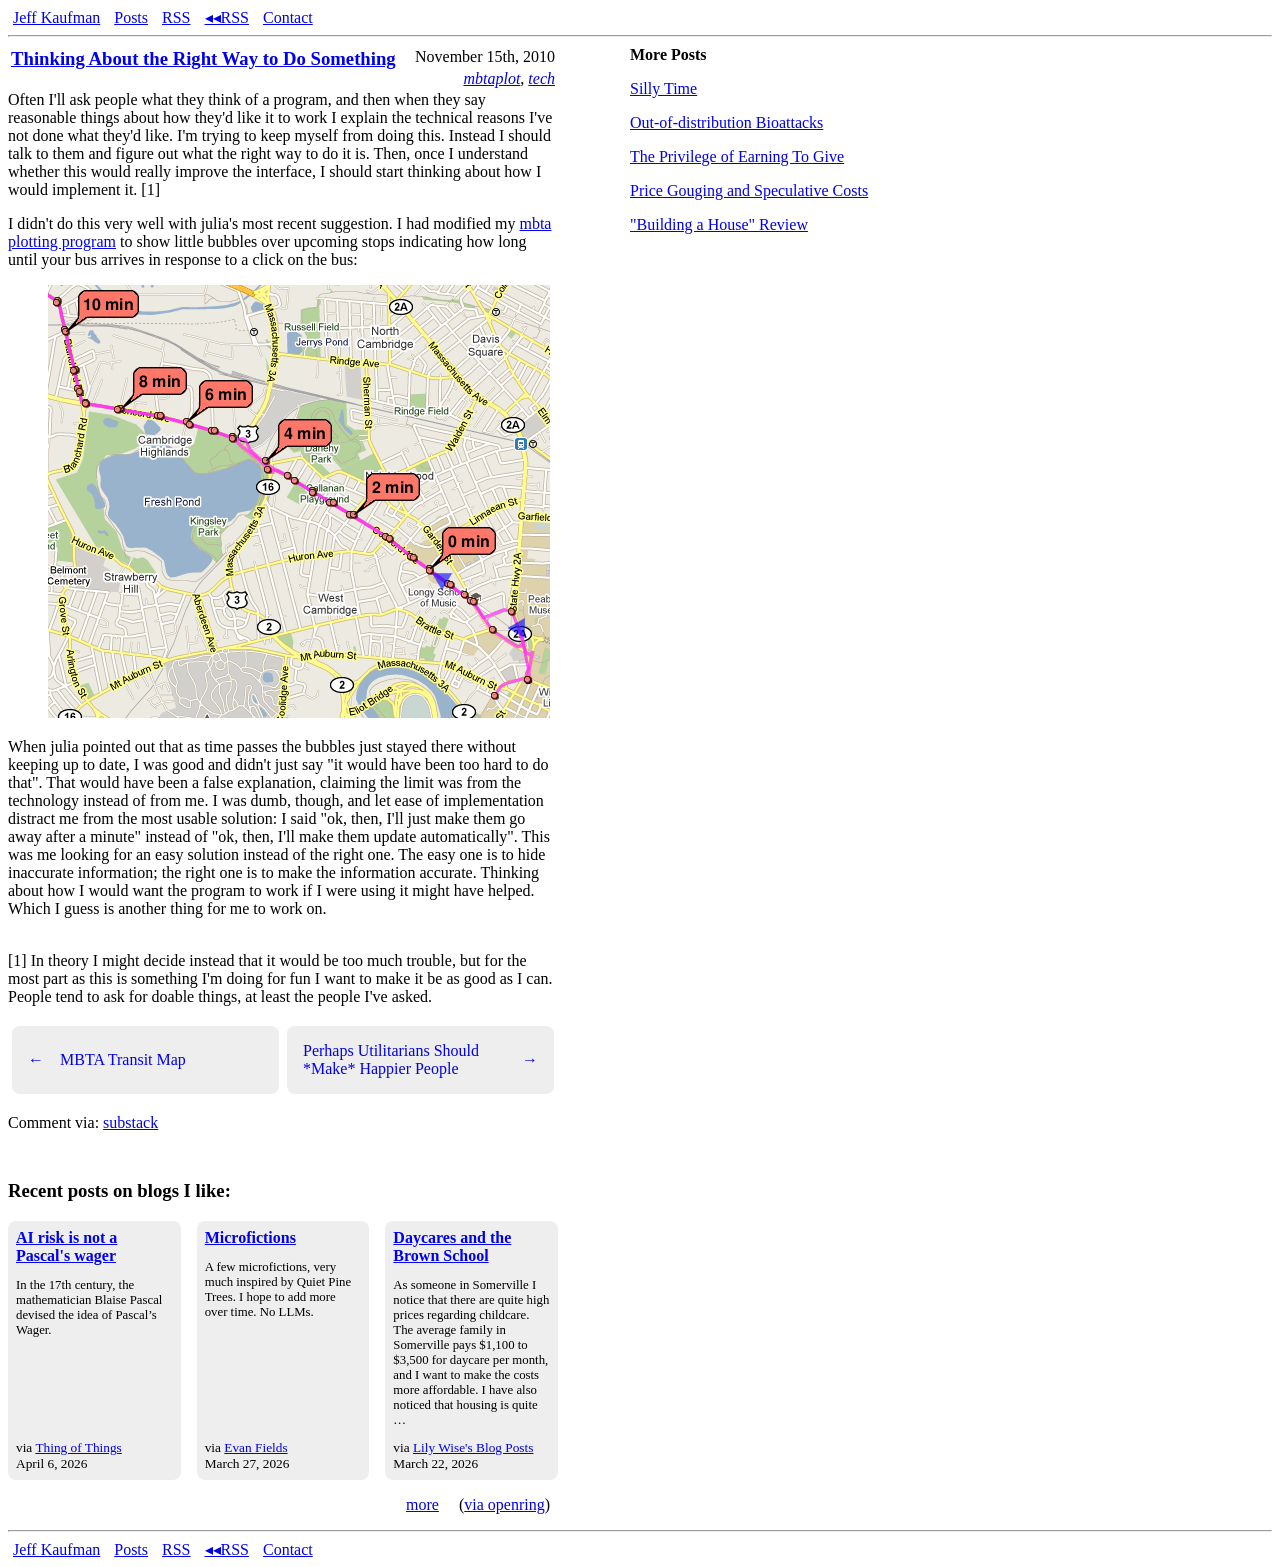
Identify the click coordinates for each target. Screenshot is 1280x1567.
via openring (504, 1504)
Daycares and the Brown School (452, 1246)
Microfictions (250, 1237)
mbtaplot (491, 78)
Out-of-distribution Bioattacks (726, 122)
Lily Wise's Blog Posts (473, 1447)
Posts (131, 17)
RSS (176, 17)
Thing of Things (78, 1447)
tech (541, 78)
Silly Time (663, 88)
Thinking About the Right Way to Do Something (203, 58)
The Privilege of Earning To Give (737, 156)
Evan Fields (255, 1447)
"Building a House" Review (719, 224)
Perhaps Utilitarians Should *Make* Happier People (420, 1059)
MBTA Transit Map (107, 1060)
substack (130, 1122)
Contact (288, 17)
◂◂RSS (227, 17)
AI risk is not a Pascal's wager (66, 1246)
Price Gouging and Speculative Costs (749, 190)
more (422, 1504)
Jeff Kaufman (56, 17)
